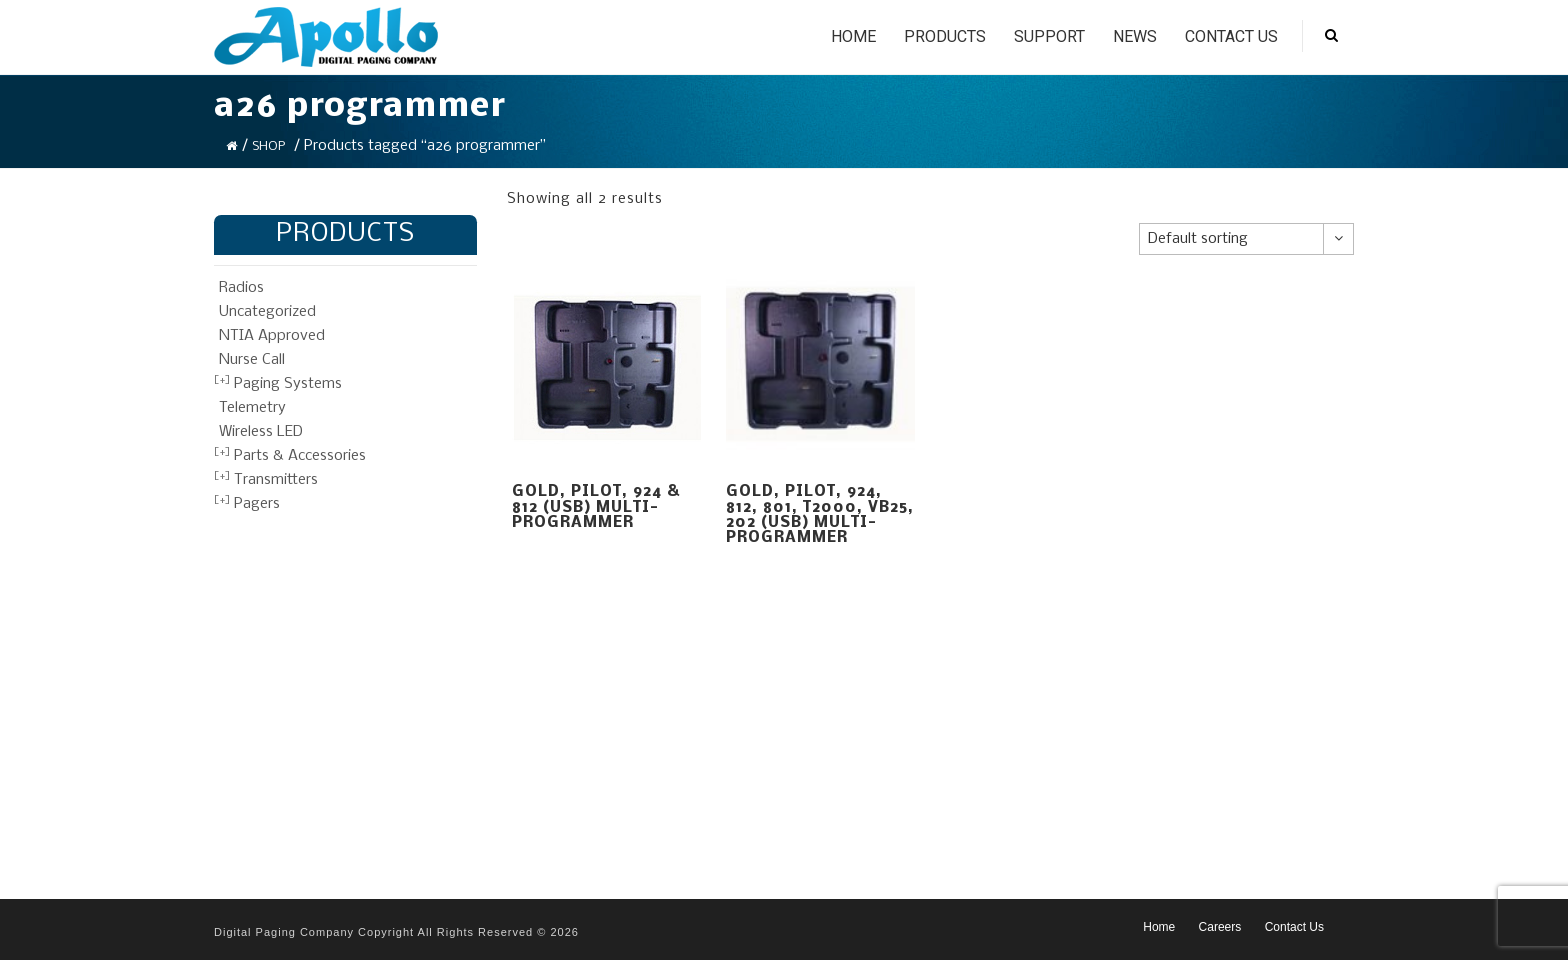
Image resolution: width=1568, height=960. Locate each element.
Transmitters (276, 480)
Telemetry (252, 408)
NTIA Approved (272, 336)
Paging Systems (288, 384)
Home (853, 36)
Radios (241, 288)
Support (1049, 36)
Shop (268, 146)
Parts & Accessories (300, 456)
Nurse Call (252, 360)
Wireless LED (261, 432)
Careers (1220, 927)
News (1135, 36)
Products (945, 36)
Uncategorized (267, 312)
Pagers (257, 504)
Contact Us (1231, 36)
